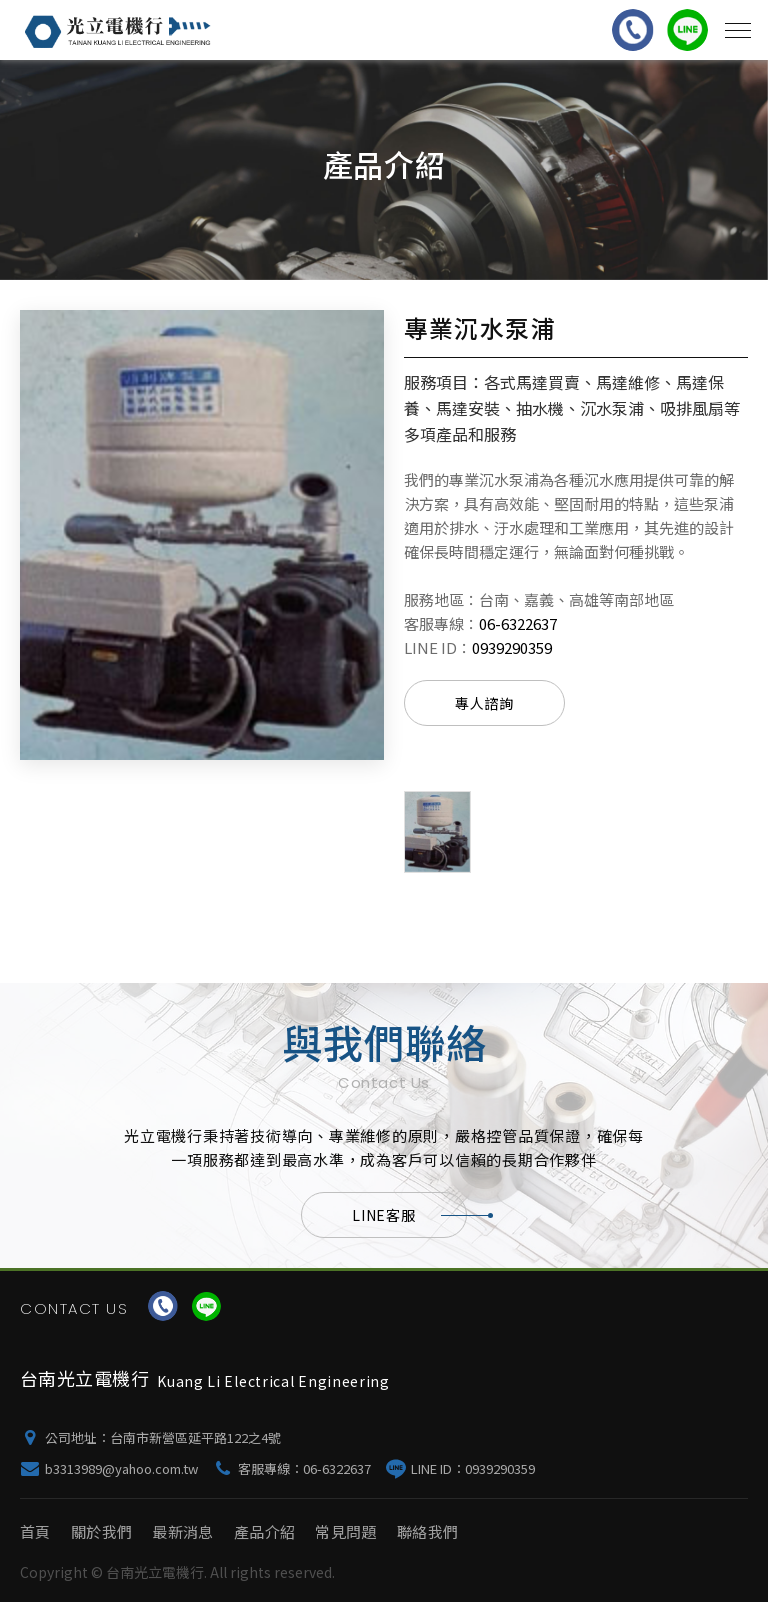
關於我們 (102, 1531)
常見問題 (346, 1531)
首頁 (35, 1531)
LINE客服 (409, 1215)
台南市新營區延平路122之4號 (195, 1437)
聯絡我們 (428, 1531)
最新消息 (183, 1531)
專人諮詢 (484, 703)
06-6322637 (518, 623)
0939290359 (512, 647)
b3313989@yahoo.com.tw (121, 1468)
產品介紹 (265, 1531)
